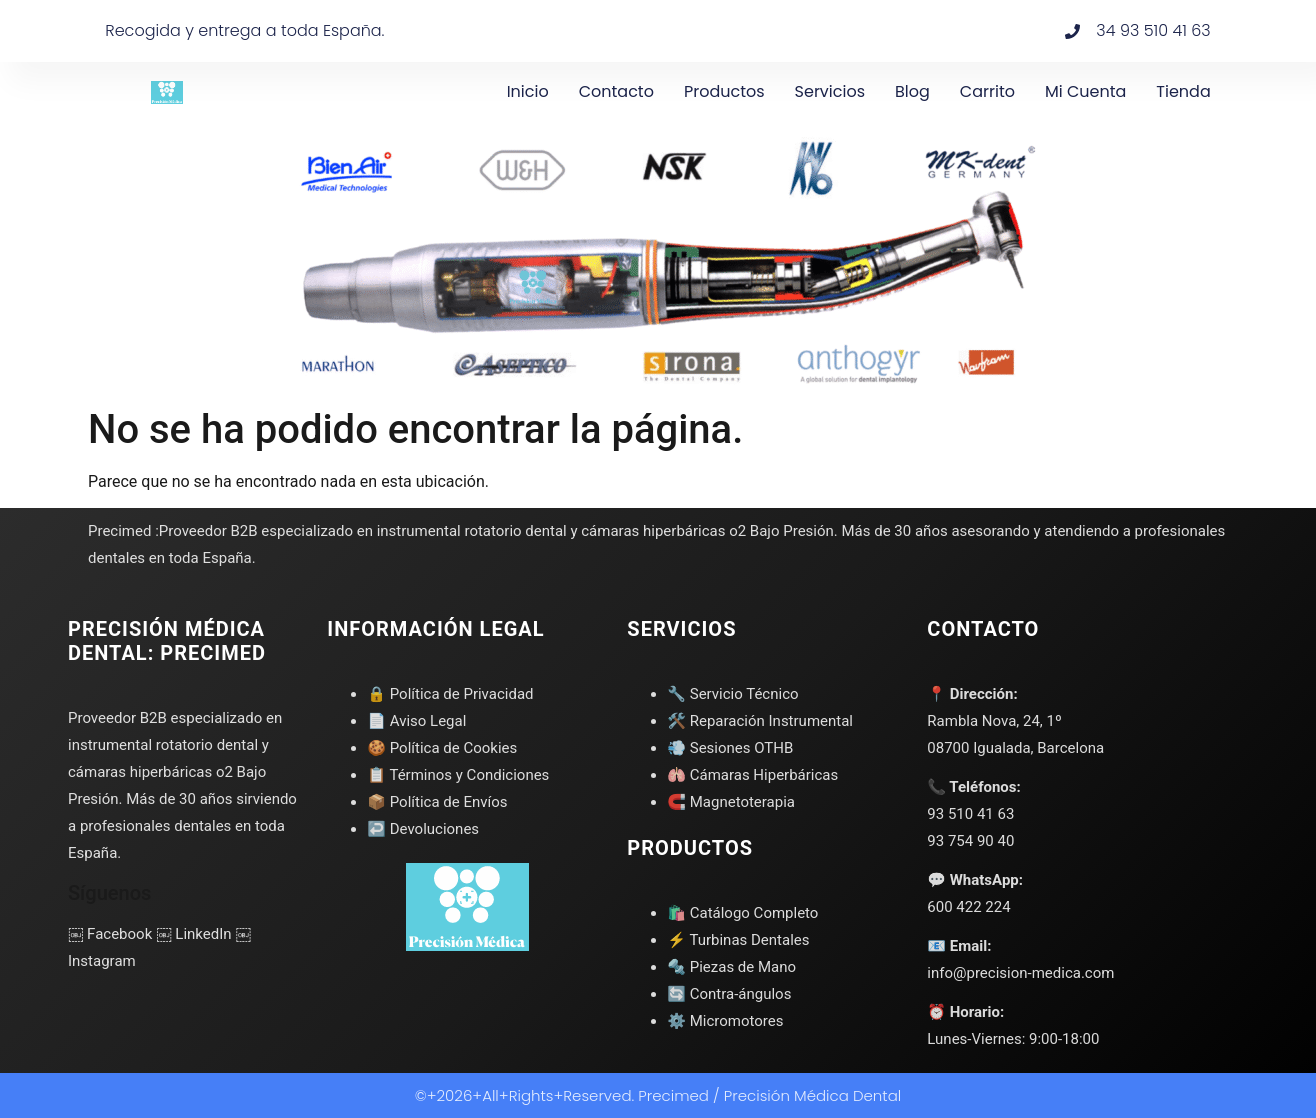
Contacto (616, 91)
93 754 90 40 (970, 841)
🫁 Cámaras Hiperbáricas (752, 775)
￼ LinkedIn (193, 934)
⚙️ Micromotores (725, 1021)
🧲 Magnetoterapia (731, 802)
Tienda (1183, 91)
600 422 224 (968, 907)
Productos (724, 91)
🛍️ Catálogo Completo (742, 913)
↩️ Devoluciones (423, 829)
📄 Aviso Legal (416, 721)
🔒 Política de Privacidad (450, 694)
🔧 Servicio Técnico (732, 694)
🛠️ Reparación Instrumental (760, 721)
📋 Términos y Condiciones (458, 775)
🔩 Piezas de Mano (731, 967)
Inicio (528, 91)
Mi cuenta (1085, 91)
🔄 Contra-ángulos (729, 994)
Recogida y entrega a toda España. (244, 30)
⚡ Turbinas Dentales (738, 940)
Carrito (987, 91)
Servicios (830, 91)
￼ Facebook (110, 934)
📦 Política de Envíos (437, 802)
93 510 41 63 (970, 814)
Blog (912, 91)
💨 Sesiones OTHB (730, 748)
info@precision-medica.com (1020, 973)
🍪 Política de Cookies (442, 748)
